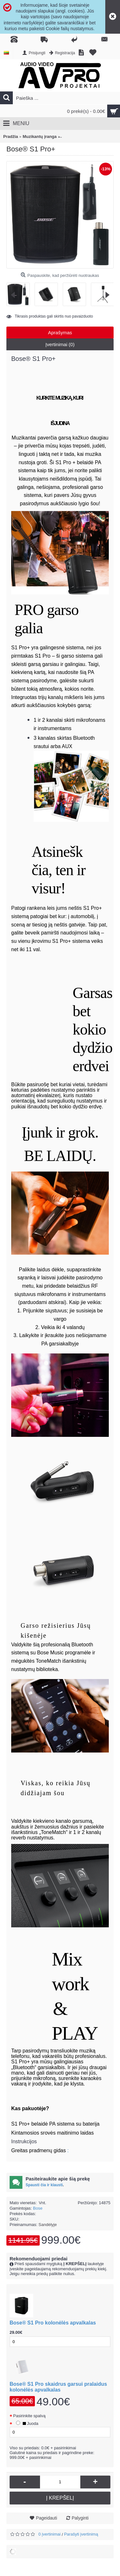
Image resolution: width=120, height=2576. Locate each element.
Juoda (25, 2423)
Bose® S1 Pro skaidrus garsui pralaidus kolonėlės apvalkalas (58, 2387)
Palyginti (80, 2518)
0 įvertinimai (49, 2534)
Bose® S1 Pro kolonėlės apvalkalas (53, 2322)
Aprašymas (60, 332)
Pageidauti (46, 2518)
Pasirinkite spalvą (29, 2415)
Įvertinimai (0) (60, 344)
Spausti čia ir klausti (44, 2185)
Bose (38, 2208)
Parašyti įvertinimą (81, 2534)
